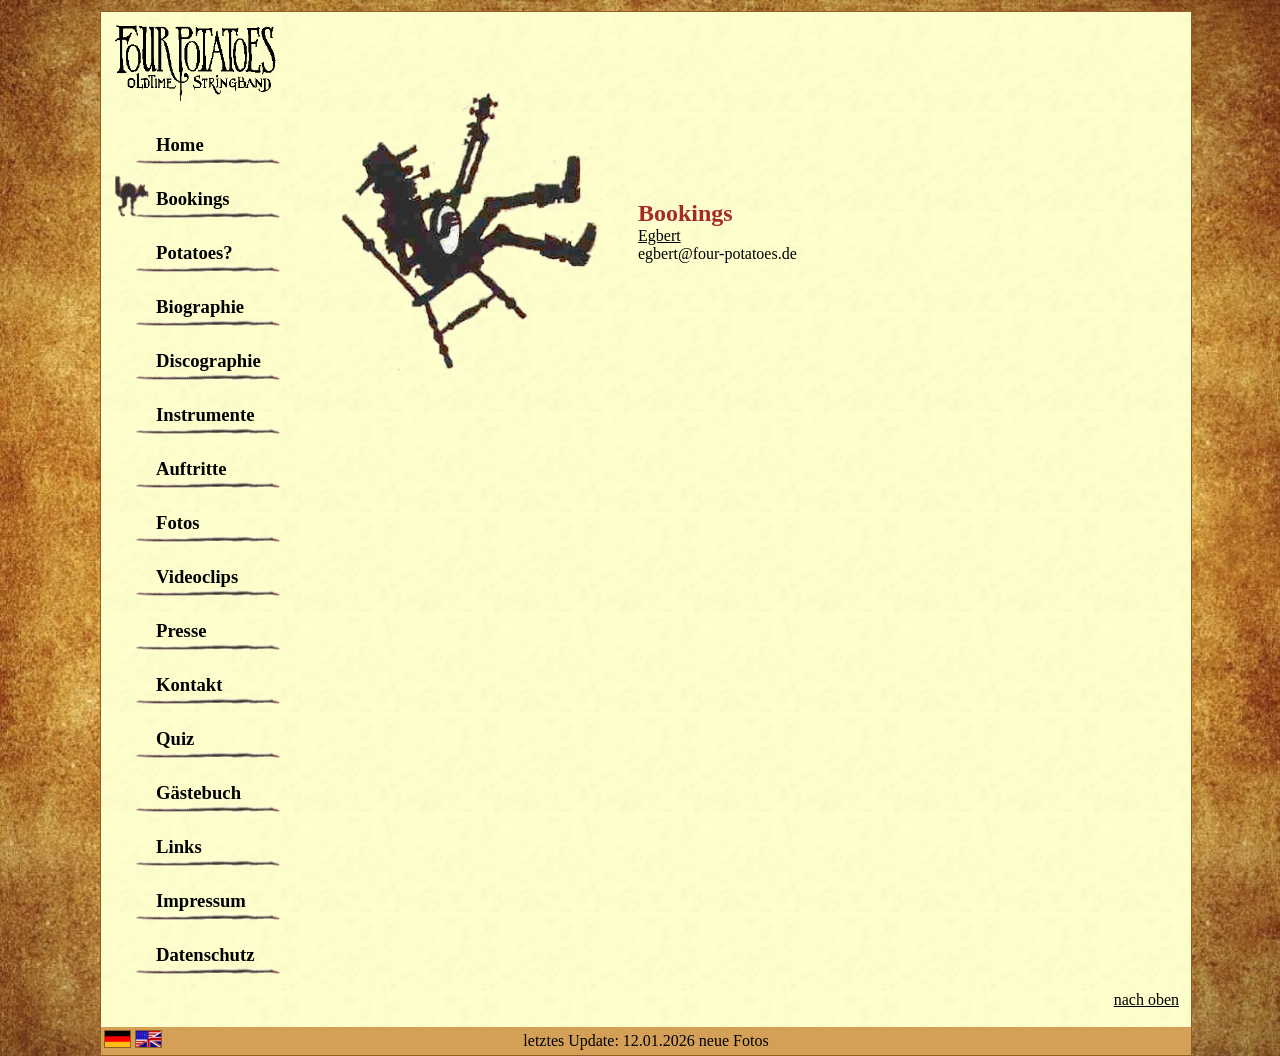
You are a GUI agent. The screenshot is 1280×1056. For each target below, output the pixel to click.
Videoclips (197, 576)
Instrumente (205, 414)
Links (179, 846)
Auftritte (191, 468)
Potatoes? (194, 252)
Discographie (208, 360)
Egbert (659, 235)
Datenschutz (205, 954)
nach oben (1146, 999)
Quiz (175, 738)
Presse (181, 630)
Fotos (178, 522)
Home (180, 144)
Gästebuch (198, 792)
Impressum (201, 900)
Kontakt (189, 684)
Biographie (200, 306)
